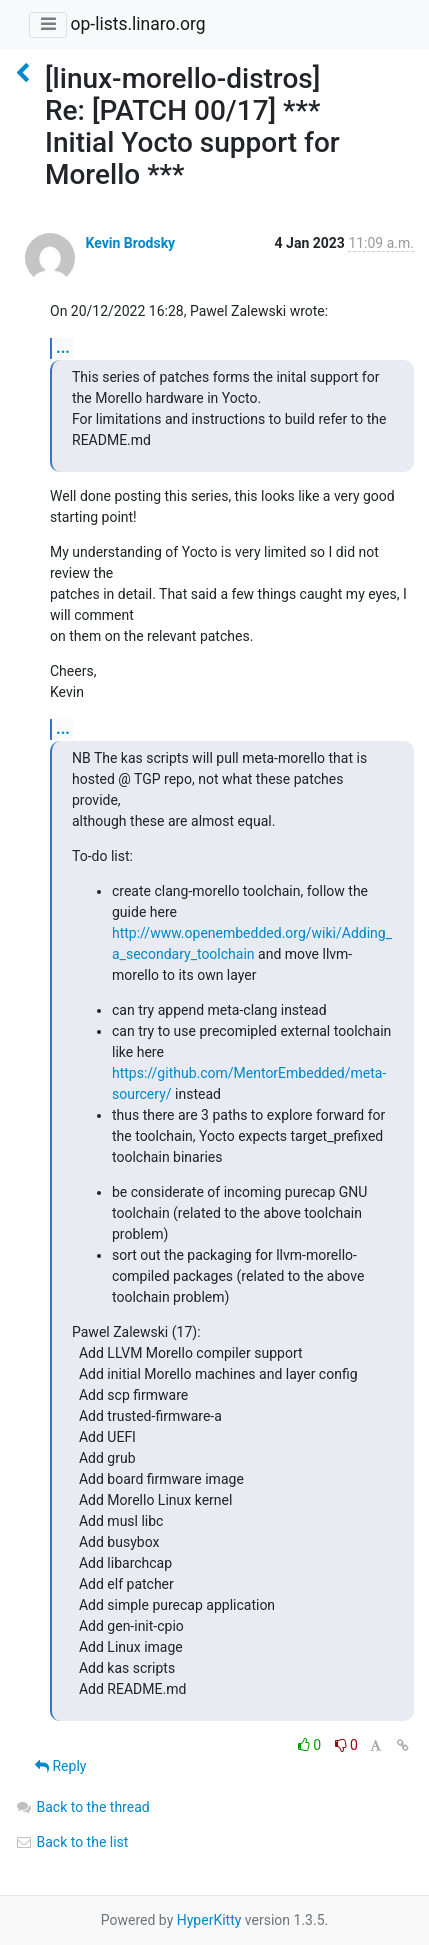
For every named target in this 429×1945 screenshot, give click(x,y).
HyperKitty (209, 1920)
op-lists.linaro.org (137, 24)
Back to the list (71, 1842)
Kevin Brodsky (130, 243)
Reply (60, 1766)
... (63, 347)
